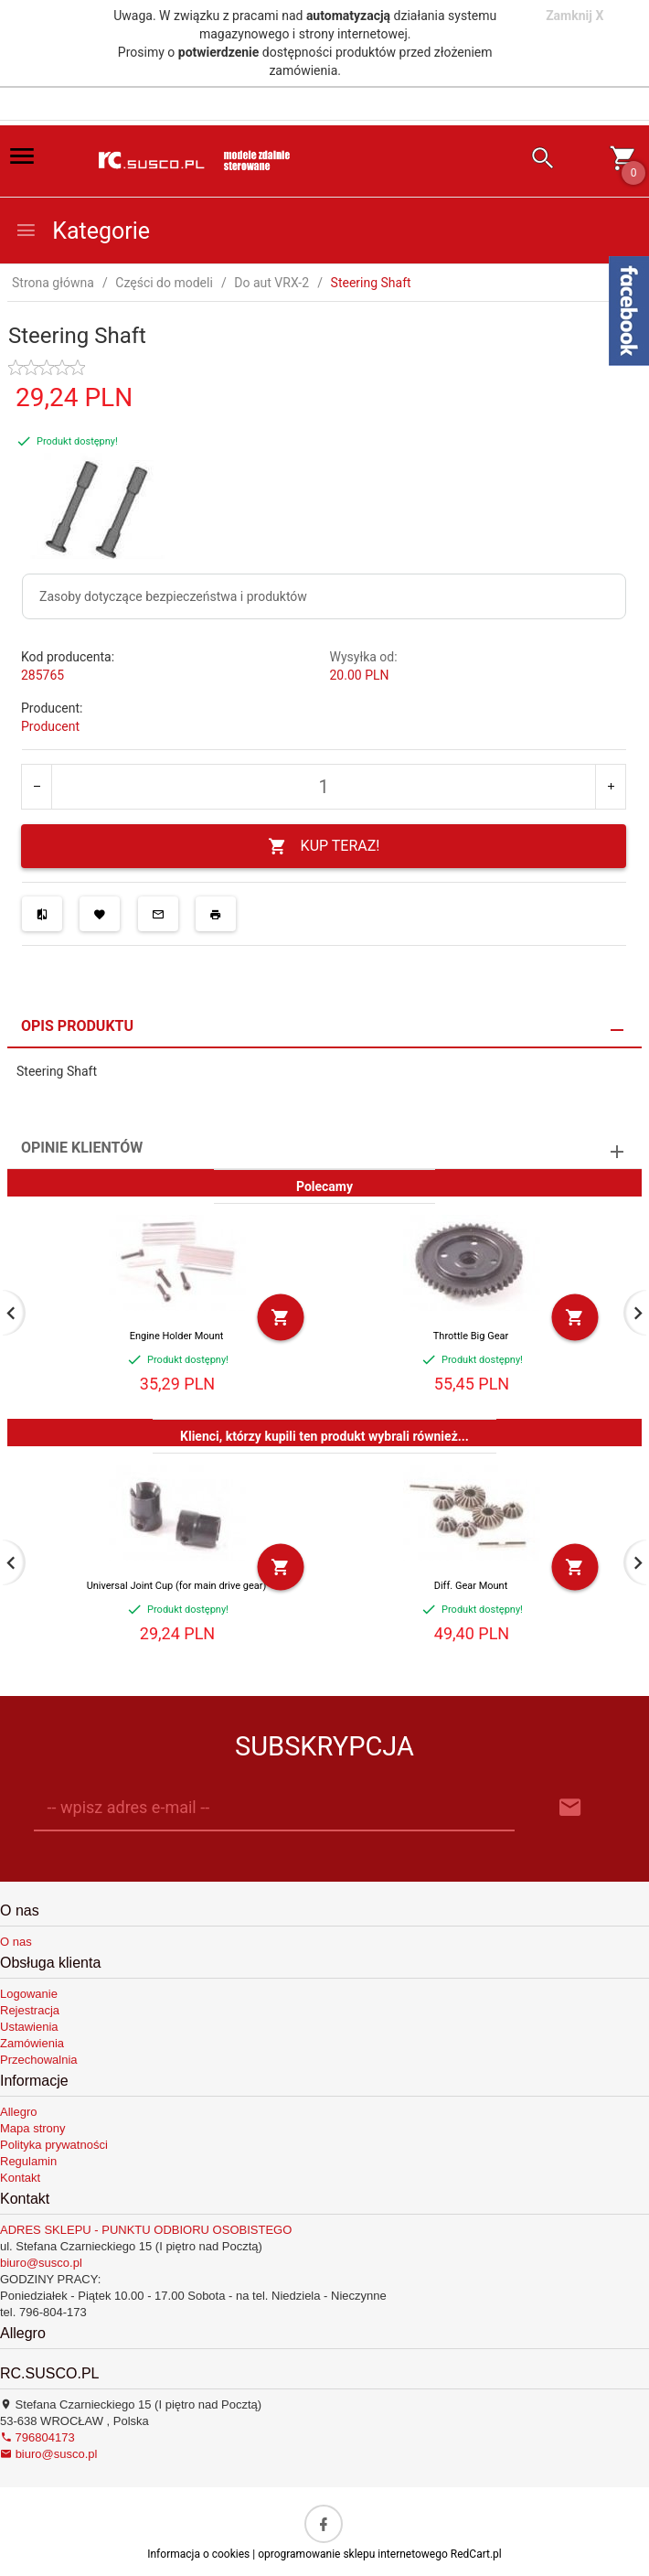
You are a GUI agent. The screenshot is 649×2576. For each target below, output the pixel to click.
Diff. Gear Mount (471, 1586)
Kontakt (20, 2177)
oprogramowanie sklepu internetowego (353, 2554)
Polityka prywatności (54, 2145)
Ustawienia (29, 2027)
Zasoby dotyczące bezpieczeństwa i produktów (173, 596)
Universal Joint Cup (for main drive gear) (177, 1586)
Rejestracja (29, 2010)
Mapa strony (33, 2128)
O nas (16, 1941)
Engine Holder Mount (177, 1336)
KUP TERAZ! (324, 846)
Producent (50, 726)
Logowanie (29, 1994)
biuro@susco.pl (41, 2263)
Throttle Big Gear (470, 1336)
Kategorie (82, 231)
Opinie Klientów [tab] (82, 1147)
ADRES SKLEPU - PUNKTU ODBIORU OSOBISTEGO (146, 2230)
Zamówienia (32, 2043)
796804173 (37, 2437)
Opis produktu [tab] (77, 1026)
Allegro (18, 2112)
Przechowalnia (39, 2059)
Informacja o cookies (198, 2554)
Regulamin (28, 2161)
